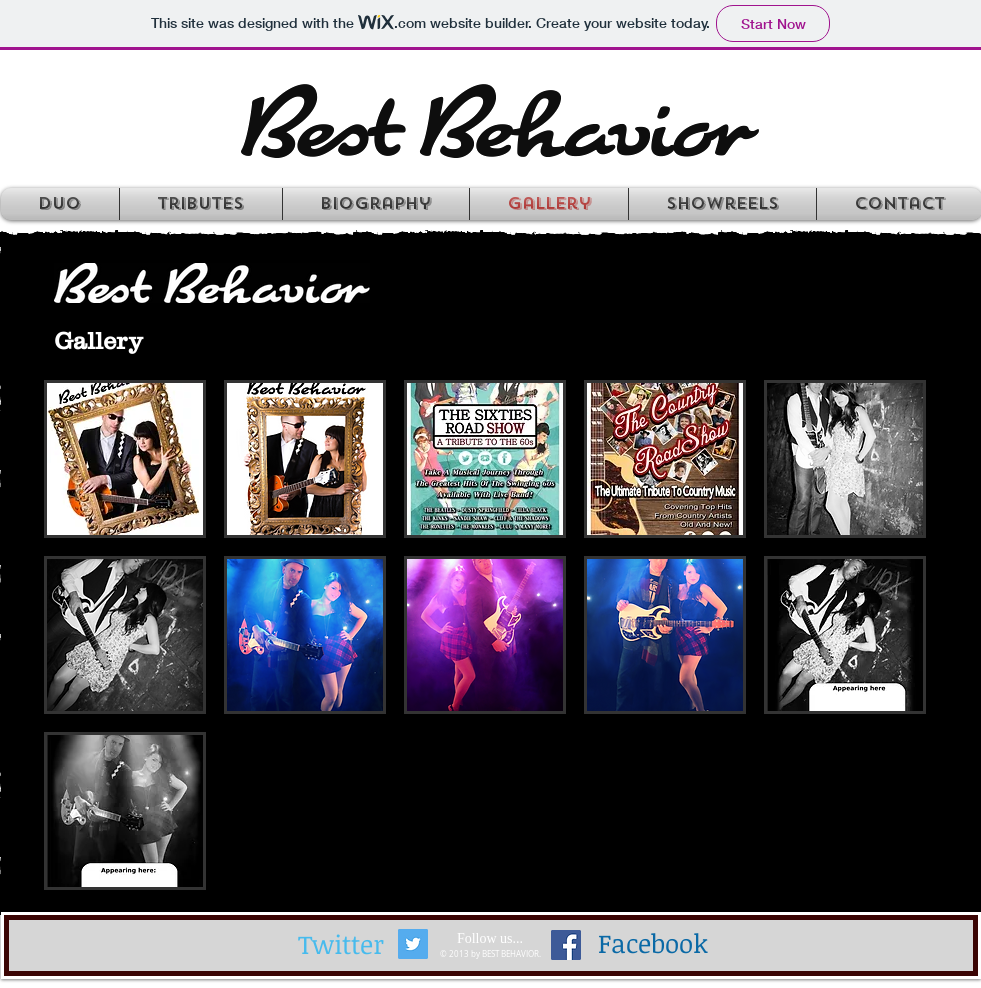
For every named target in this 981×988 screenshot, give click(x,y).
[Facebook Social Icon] (566, 945)
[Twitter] (341, 945)
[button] (125, 459)
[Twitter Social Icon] (413, 944)
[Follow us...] (490, 938)
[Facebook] (653, 944)
